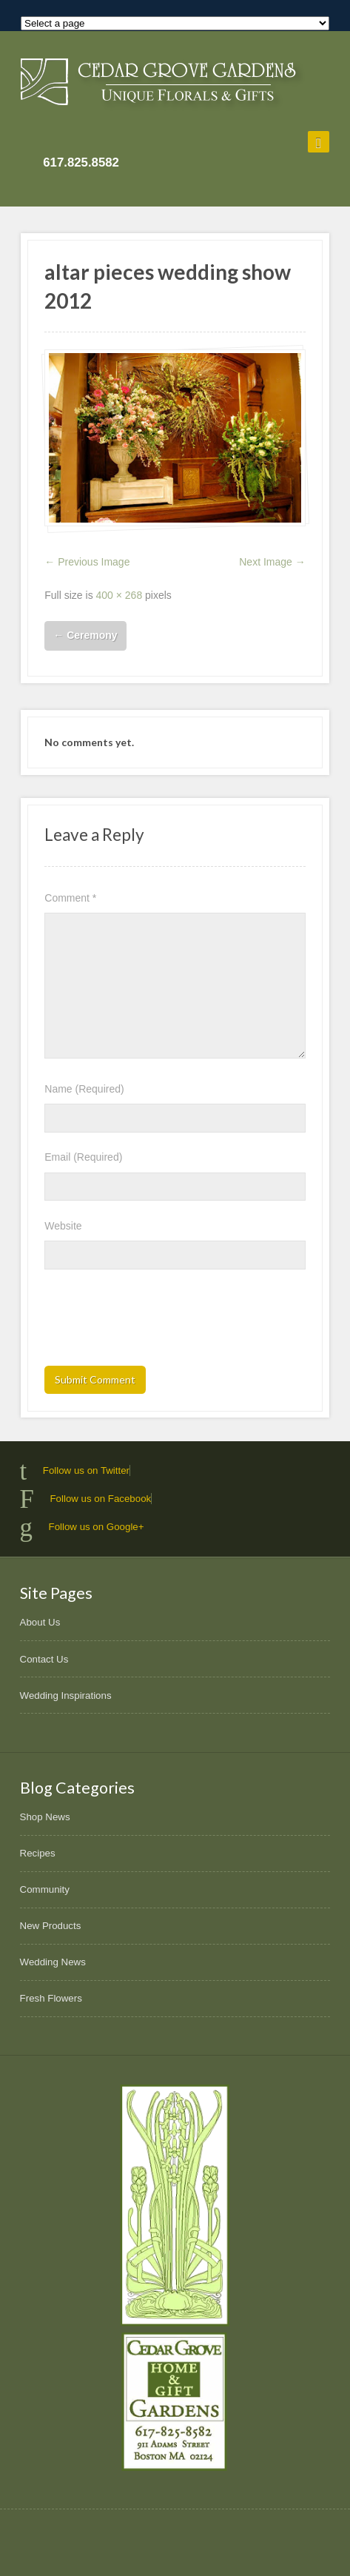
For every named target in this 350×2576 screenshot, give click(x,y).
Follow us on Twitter (86, 1470)
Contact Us (44, 1659)
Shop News (45, 1816)
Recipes (37, 1853)
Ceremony (85, 635)
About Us (40, 1622)
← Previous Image (86, 562)
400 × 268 (119, 595)
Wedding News (53, 1962)
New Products (50, 1925)
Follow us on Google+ (96, 1526)
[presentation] (156, 1322)
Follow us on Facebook (100, 1498)
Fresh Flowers (51, 1998)
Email (83, 1157)
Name (84, 1089)
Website (62, 1226)
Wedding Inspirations (66, 1695)
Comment (70, 898)
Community (45, 1889)
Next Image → (272, 562)
